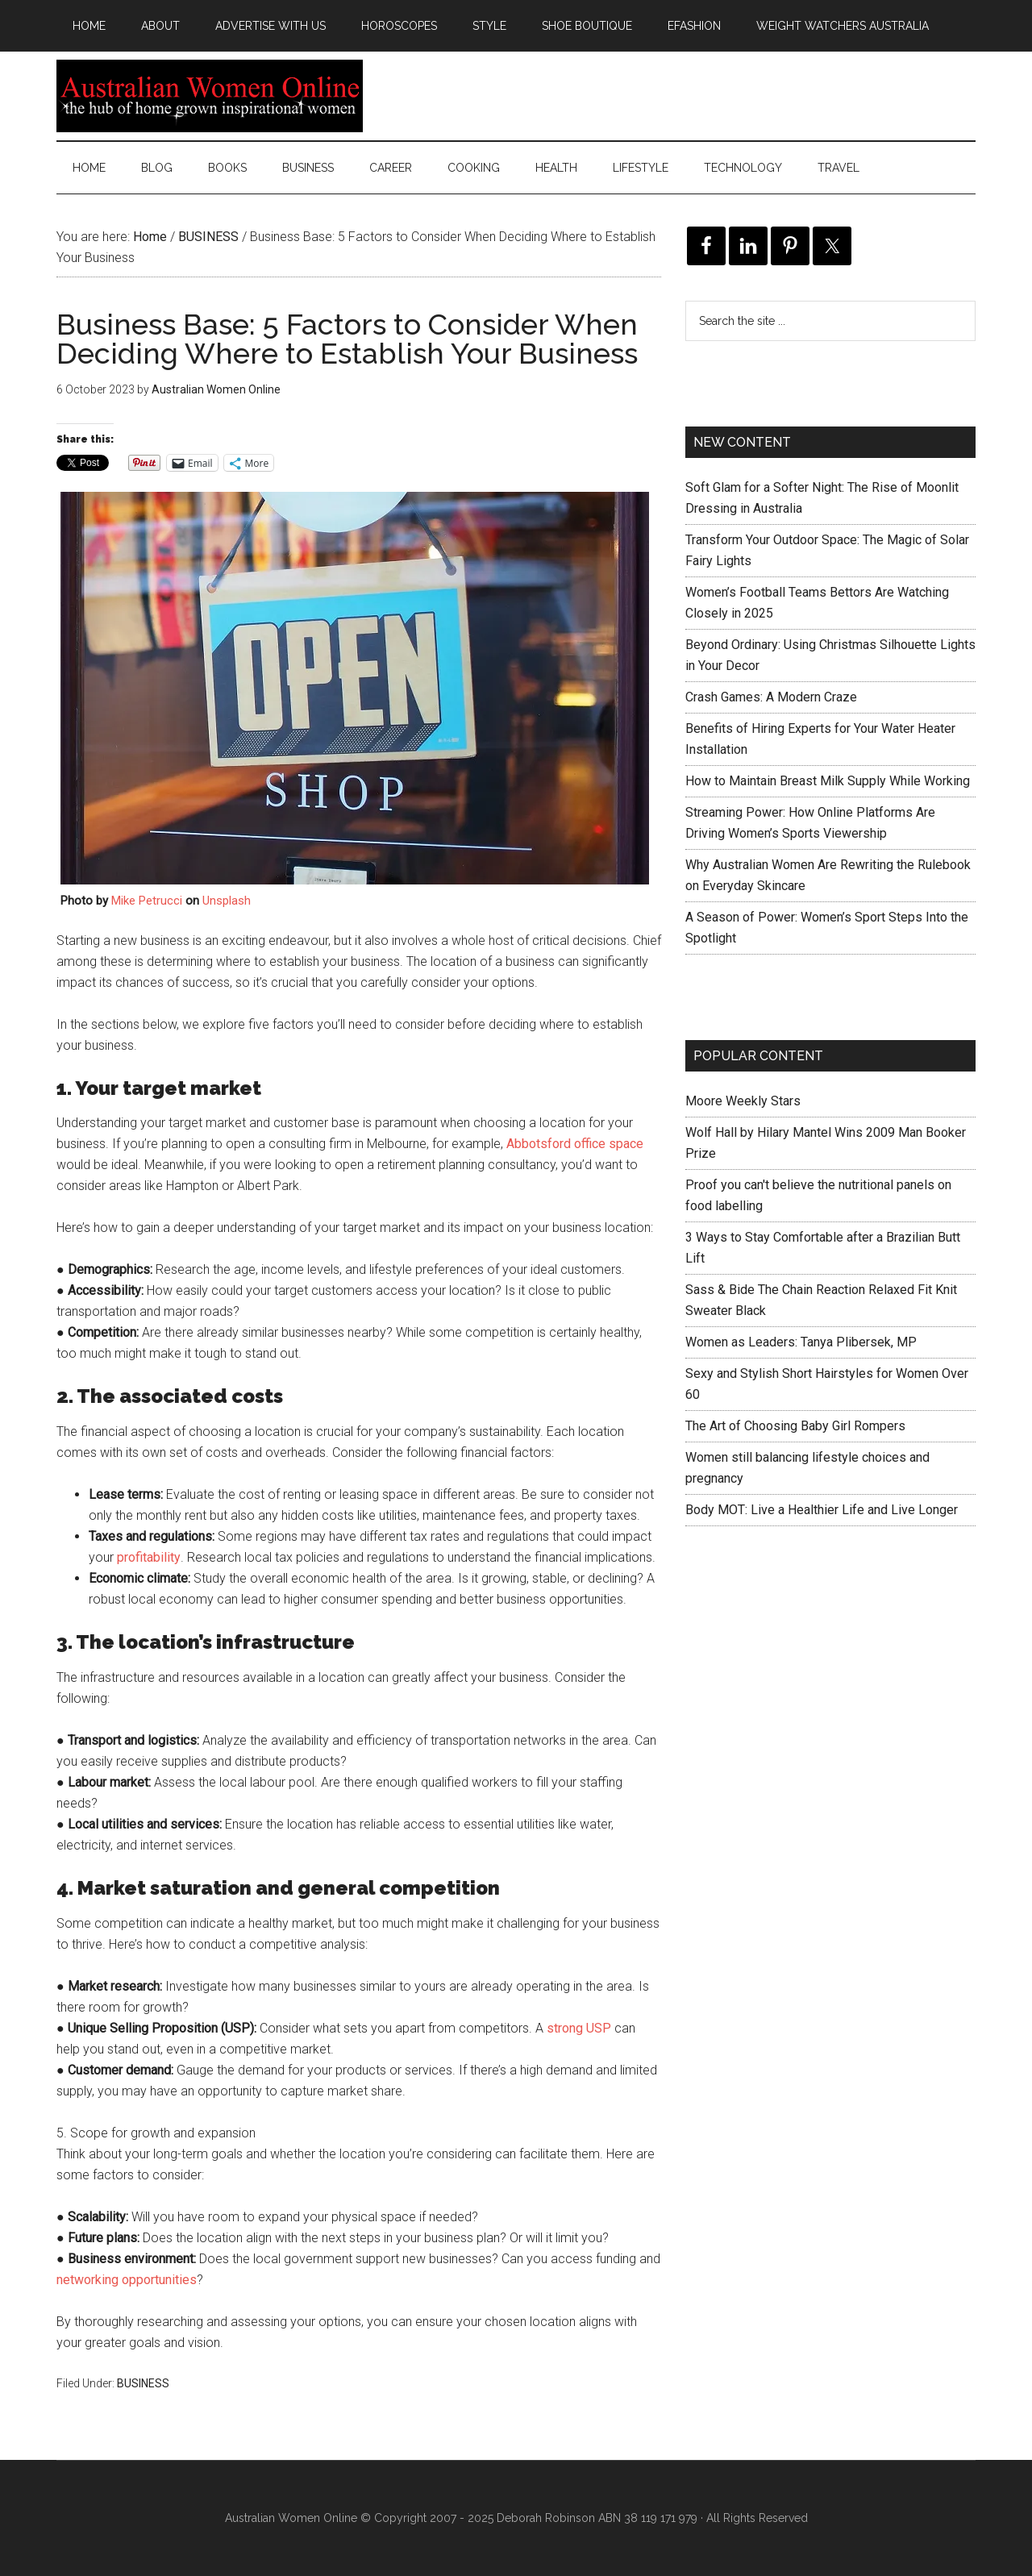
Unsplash (226, 900)
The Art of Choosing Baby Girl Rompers (795, 1426)
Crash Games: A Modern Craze (771, 697)
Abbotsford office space (574, 1143)
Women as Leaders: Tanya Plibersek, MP (801, 1342)
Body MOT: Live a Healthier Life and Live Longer (821, 1509)
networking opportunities (126, 2279)
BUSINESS (143, 2383)
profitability (149, 1557)
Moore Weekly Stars (743, 1101)
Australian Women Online (209, 96)
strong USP (579, 2028)
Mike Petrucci (146, 900)
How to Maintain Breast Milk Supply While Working (827, 781)
